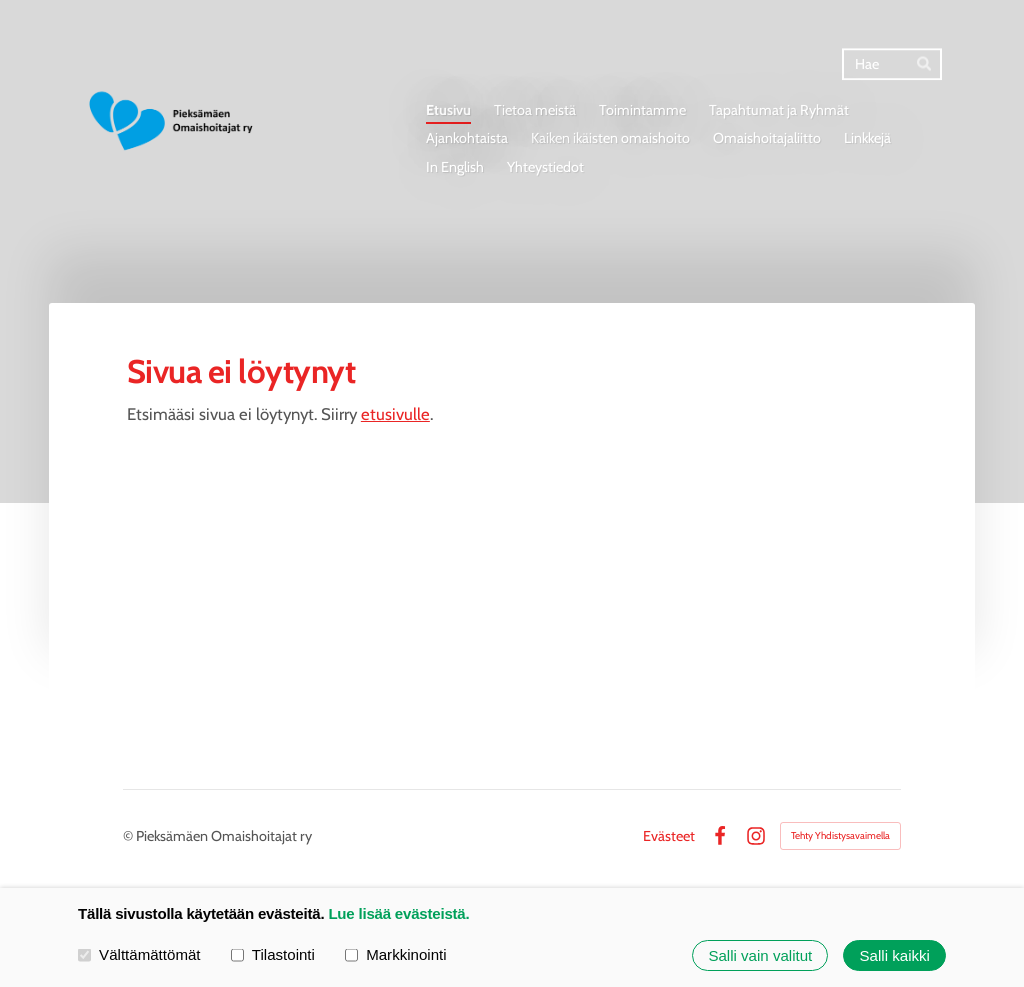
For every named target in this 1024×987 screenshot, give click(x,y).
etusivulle (395, 414)
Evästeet (669, 836)
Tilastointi (273, 954)
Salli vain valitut (760, 955)
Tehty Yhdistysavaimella (840, 835)
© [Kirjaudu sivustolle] (129, 836)
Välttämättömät (139, 954)
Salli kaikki (895, 955)
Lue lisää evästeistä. (398, 913)
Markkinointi (396, 954)
